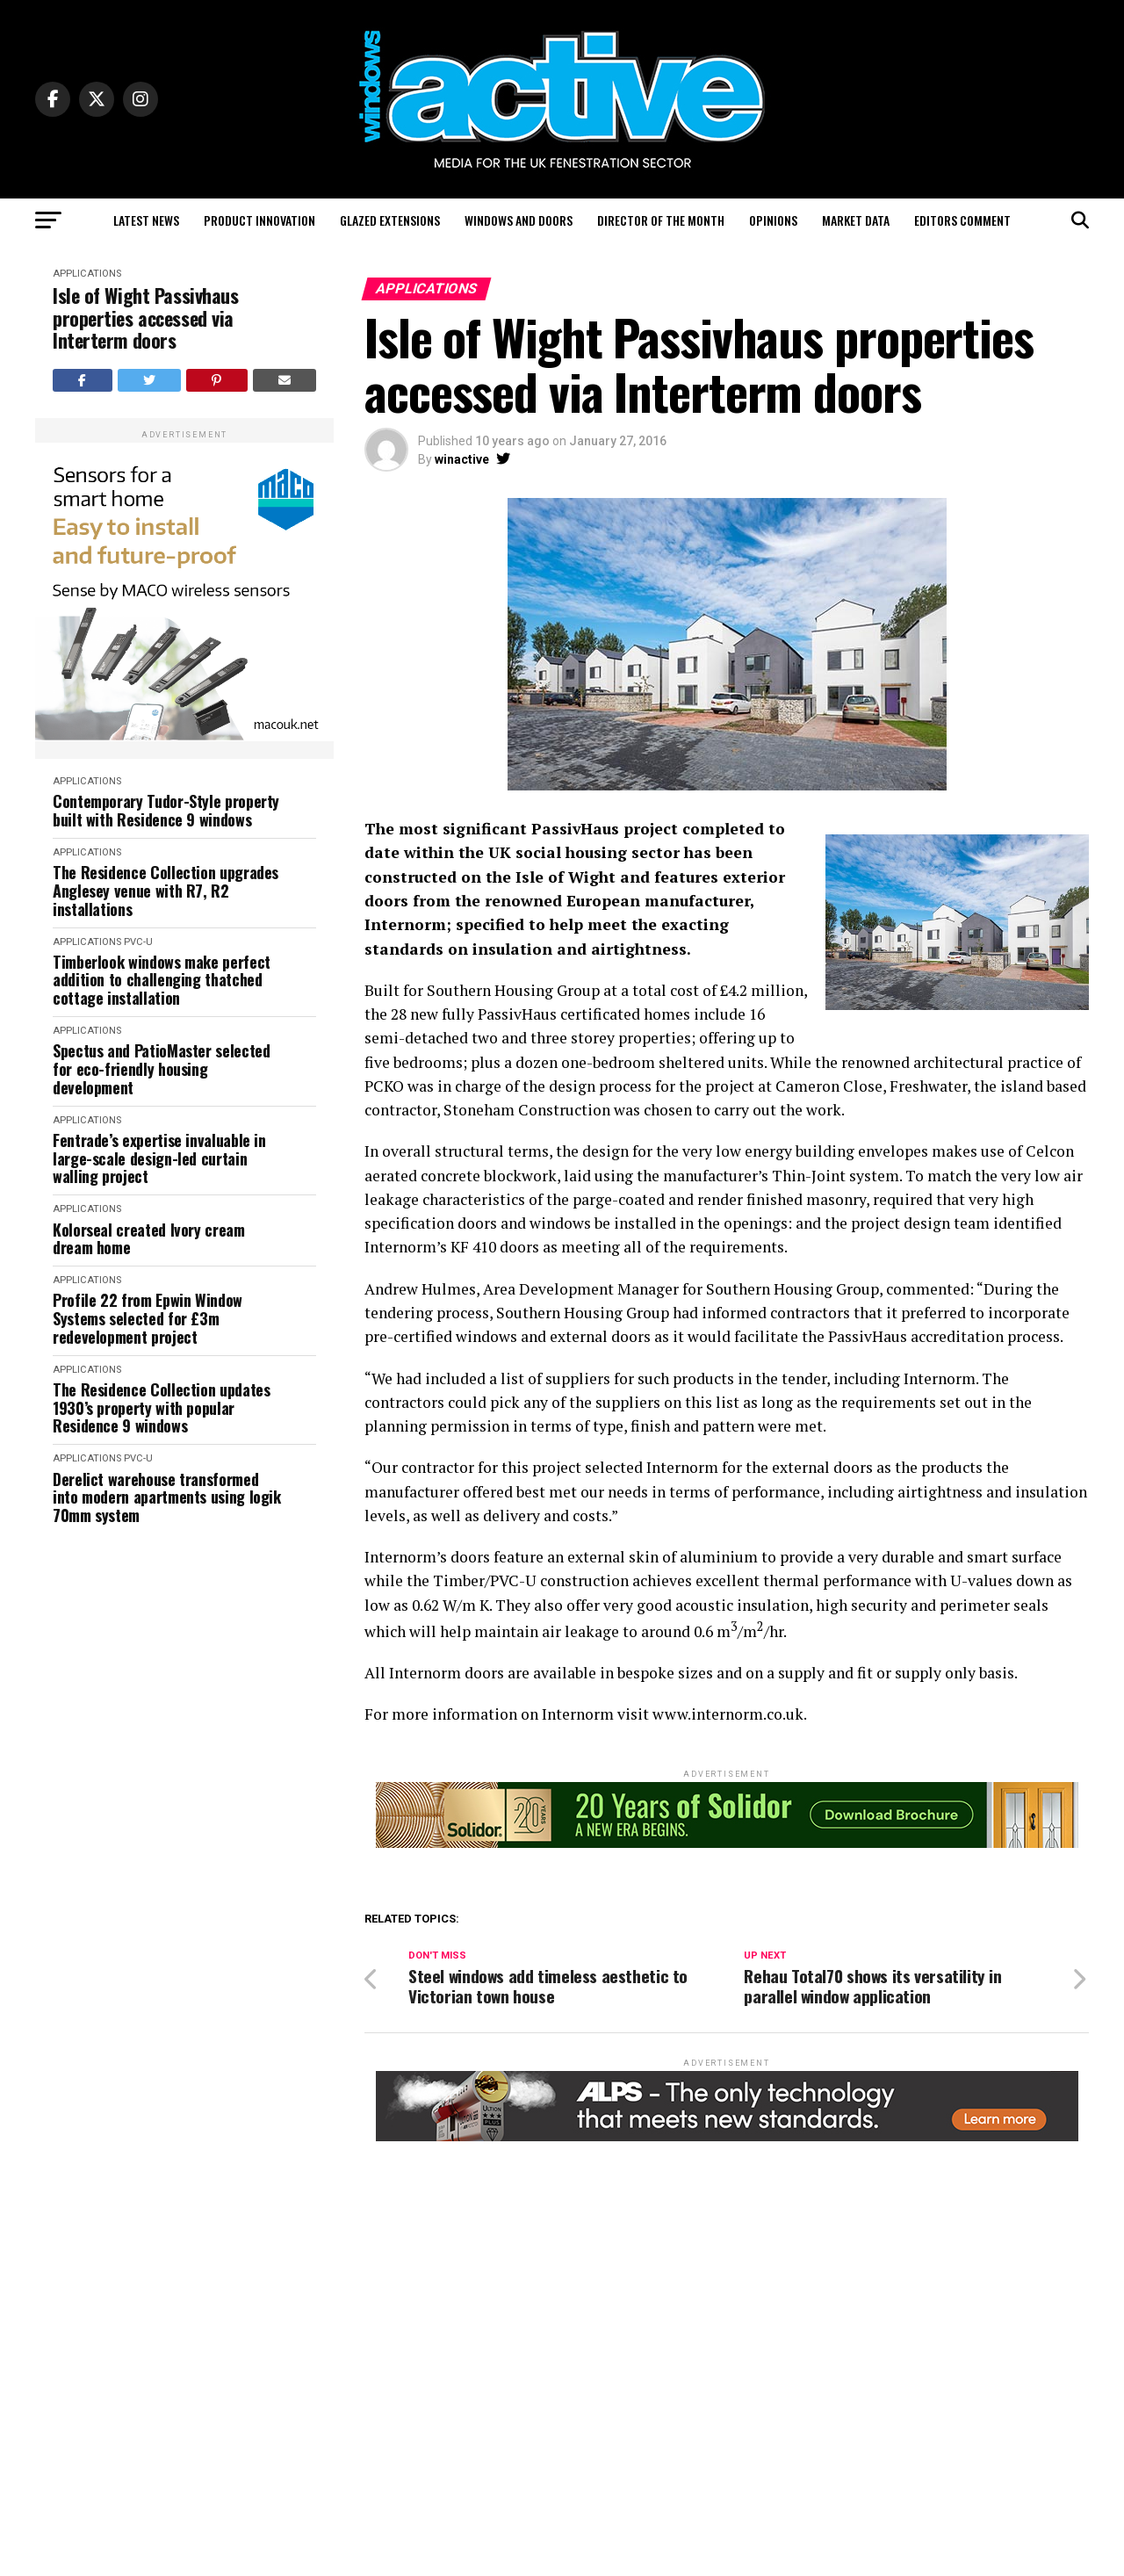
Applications (87, 273)
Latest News (146, 220)
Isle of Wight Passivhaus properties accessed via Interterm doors (145, 318)
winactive (462, 459)
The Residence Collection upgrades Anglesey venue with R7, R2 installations (165, 890)
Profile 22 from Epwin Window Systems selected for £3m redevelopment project (147, 1318)
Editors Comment (962, 220)
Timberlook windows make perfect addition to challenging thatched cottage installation (161, 980)
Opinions (773, 220)
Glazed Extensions (390, 220)
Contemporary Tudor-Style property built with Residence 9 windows (166, 810)
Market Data (856, 220)
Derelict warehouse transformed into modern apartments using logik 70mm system (167, 1497)
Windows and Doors (519, 220)
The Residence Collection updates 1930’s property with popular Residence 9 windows (161, 1408)
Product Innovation (259, 220)
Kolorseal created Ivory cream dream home (149, 1239)
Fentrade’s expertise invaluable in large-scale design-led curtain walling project (159, 1158)
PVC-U (138, 942)
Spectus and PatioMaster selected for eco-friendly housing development (161, 1069)
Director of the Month (660, 220)
